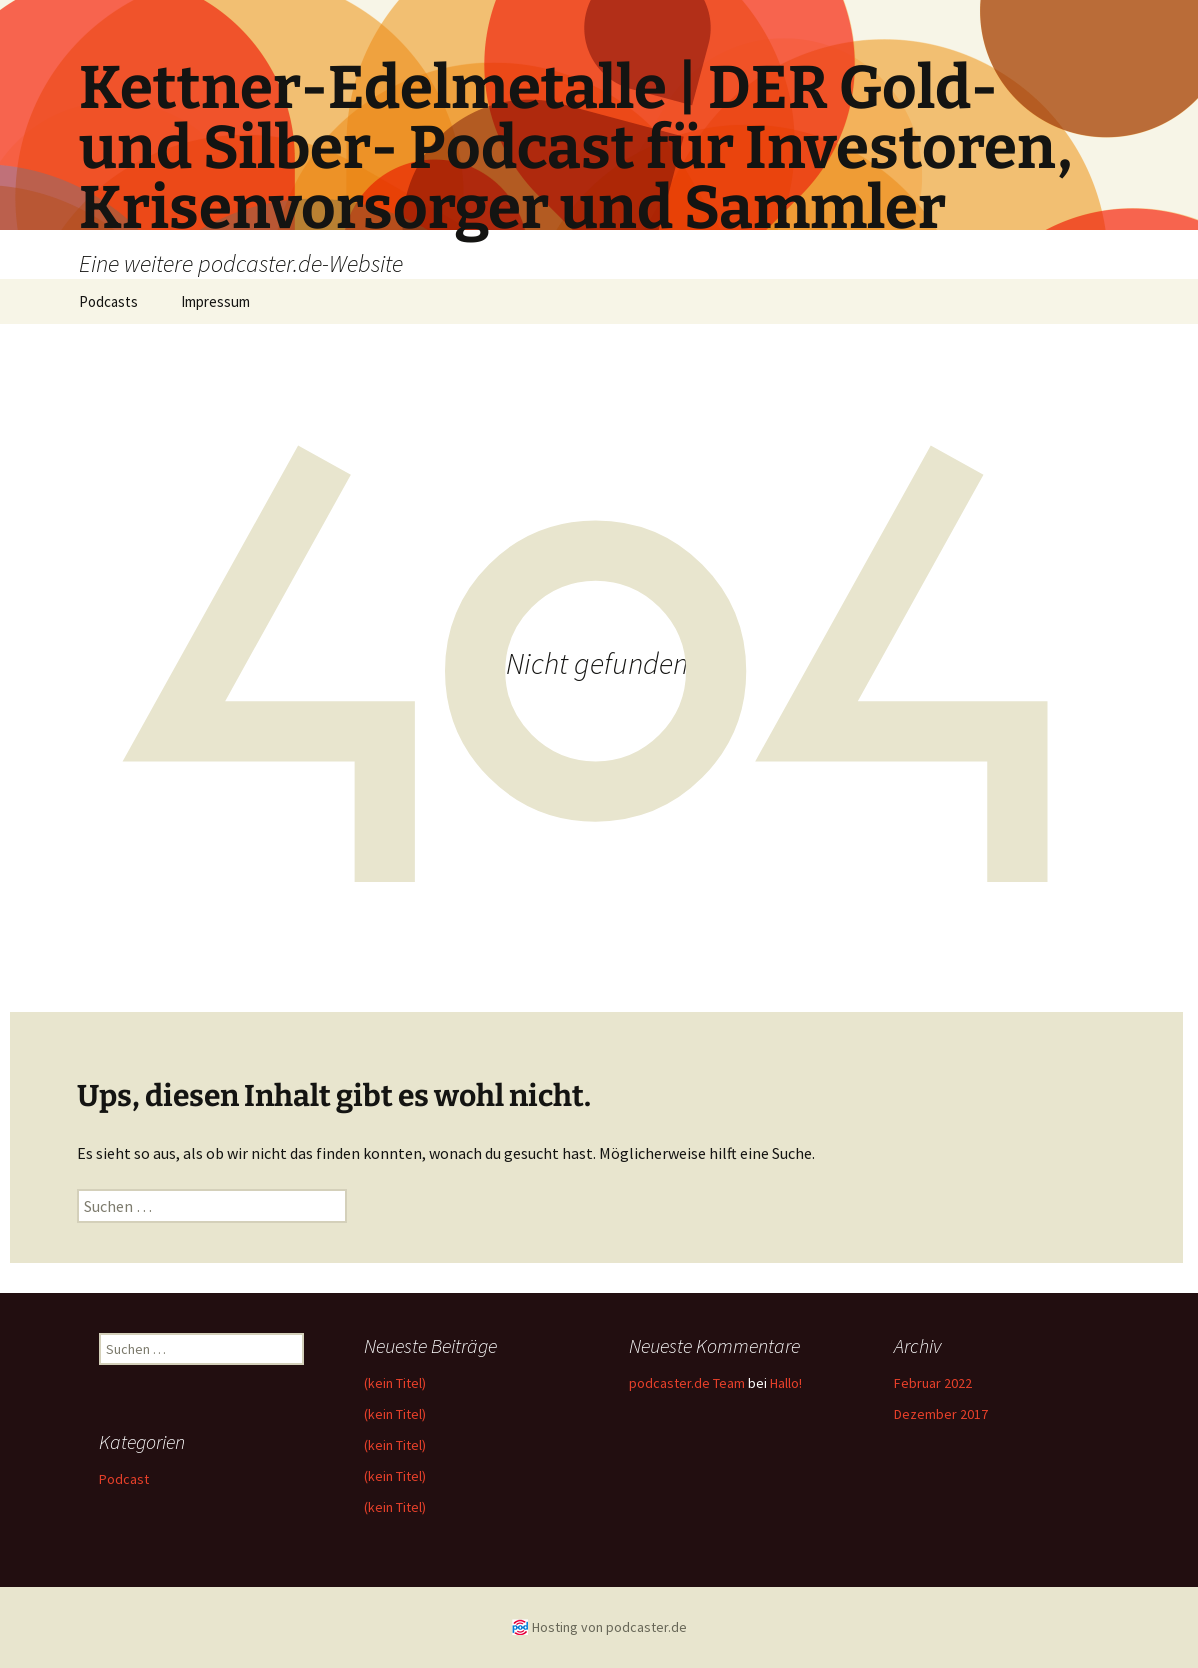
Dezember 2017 (941, 1414)
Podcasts (108, 301)
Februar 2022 (933, 1383)
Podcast (124, 1479)
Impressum (215, 301)
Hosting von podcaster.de (609, 1627)
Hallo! (786, 1383)
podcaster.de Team (687, 1383)
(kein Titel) (395, 1383)
